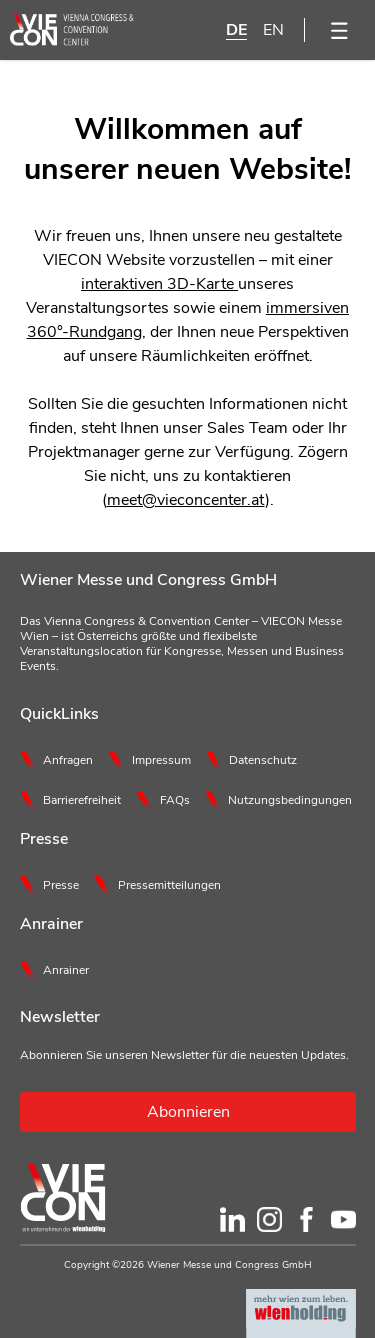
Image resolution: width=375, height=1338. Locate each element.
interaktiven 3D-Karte (159, 284)
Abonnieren (188, 1112)
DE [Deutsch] (236, 30)
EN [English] (273, 30)
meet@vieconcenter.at (186, 500)
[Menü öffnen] (340, 30)
